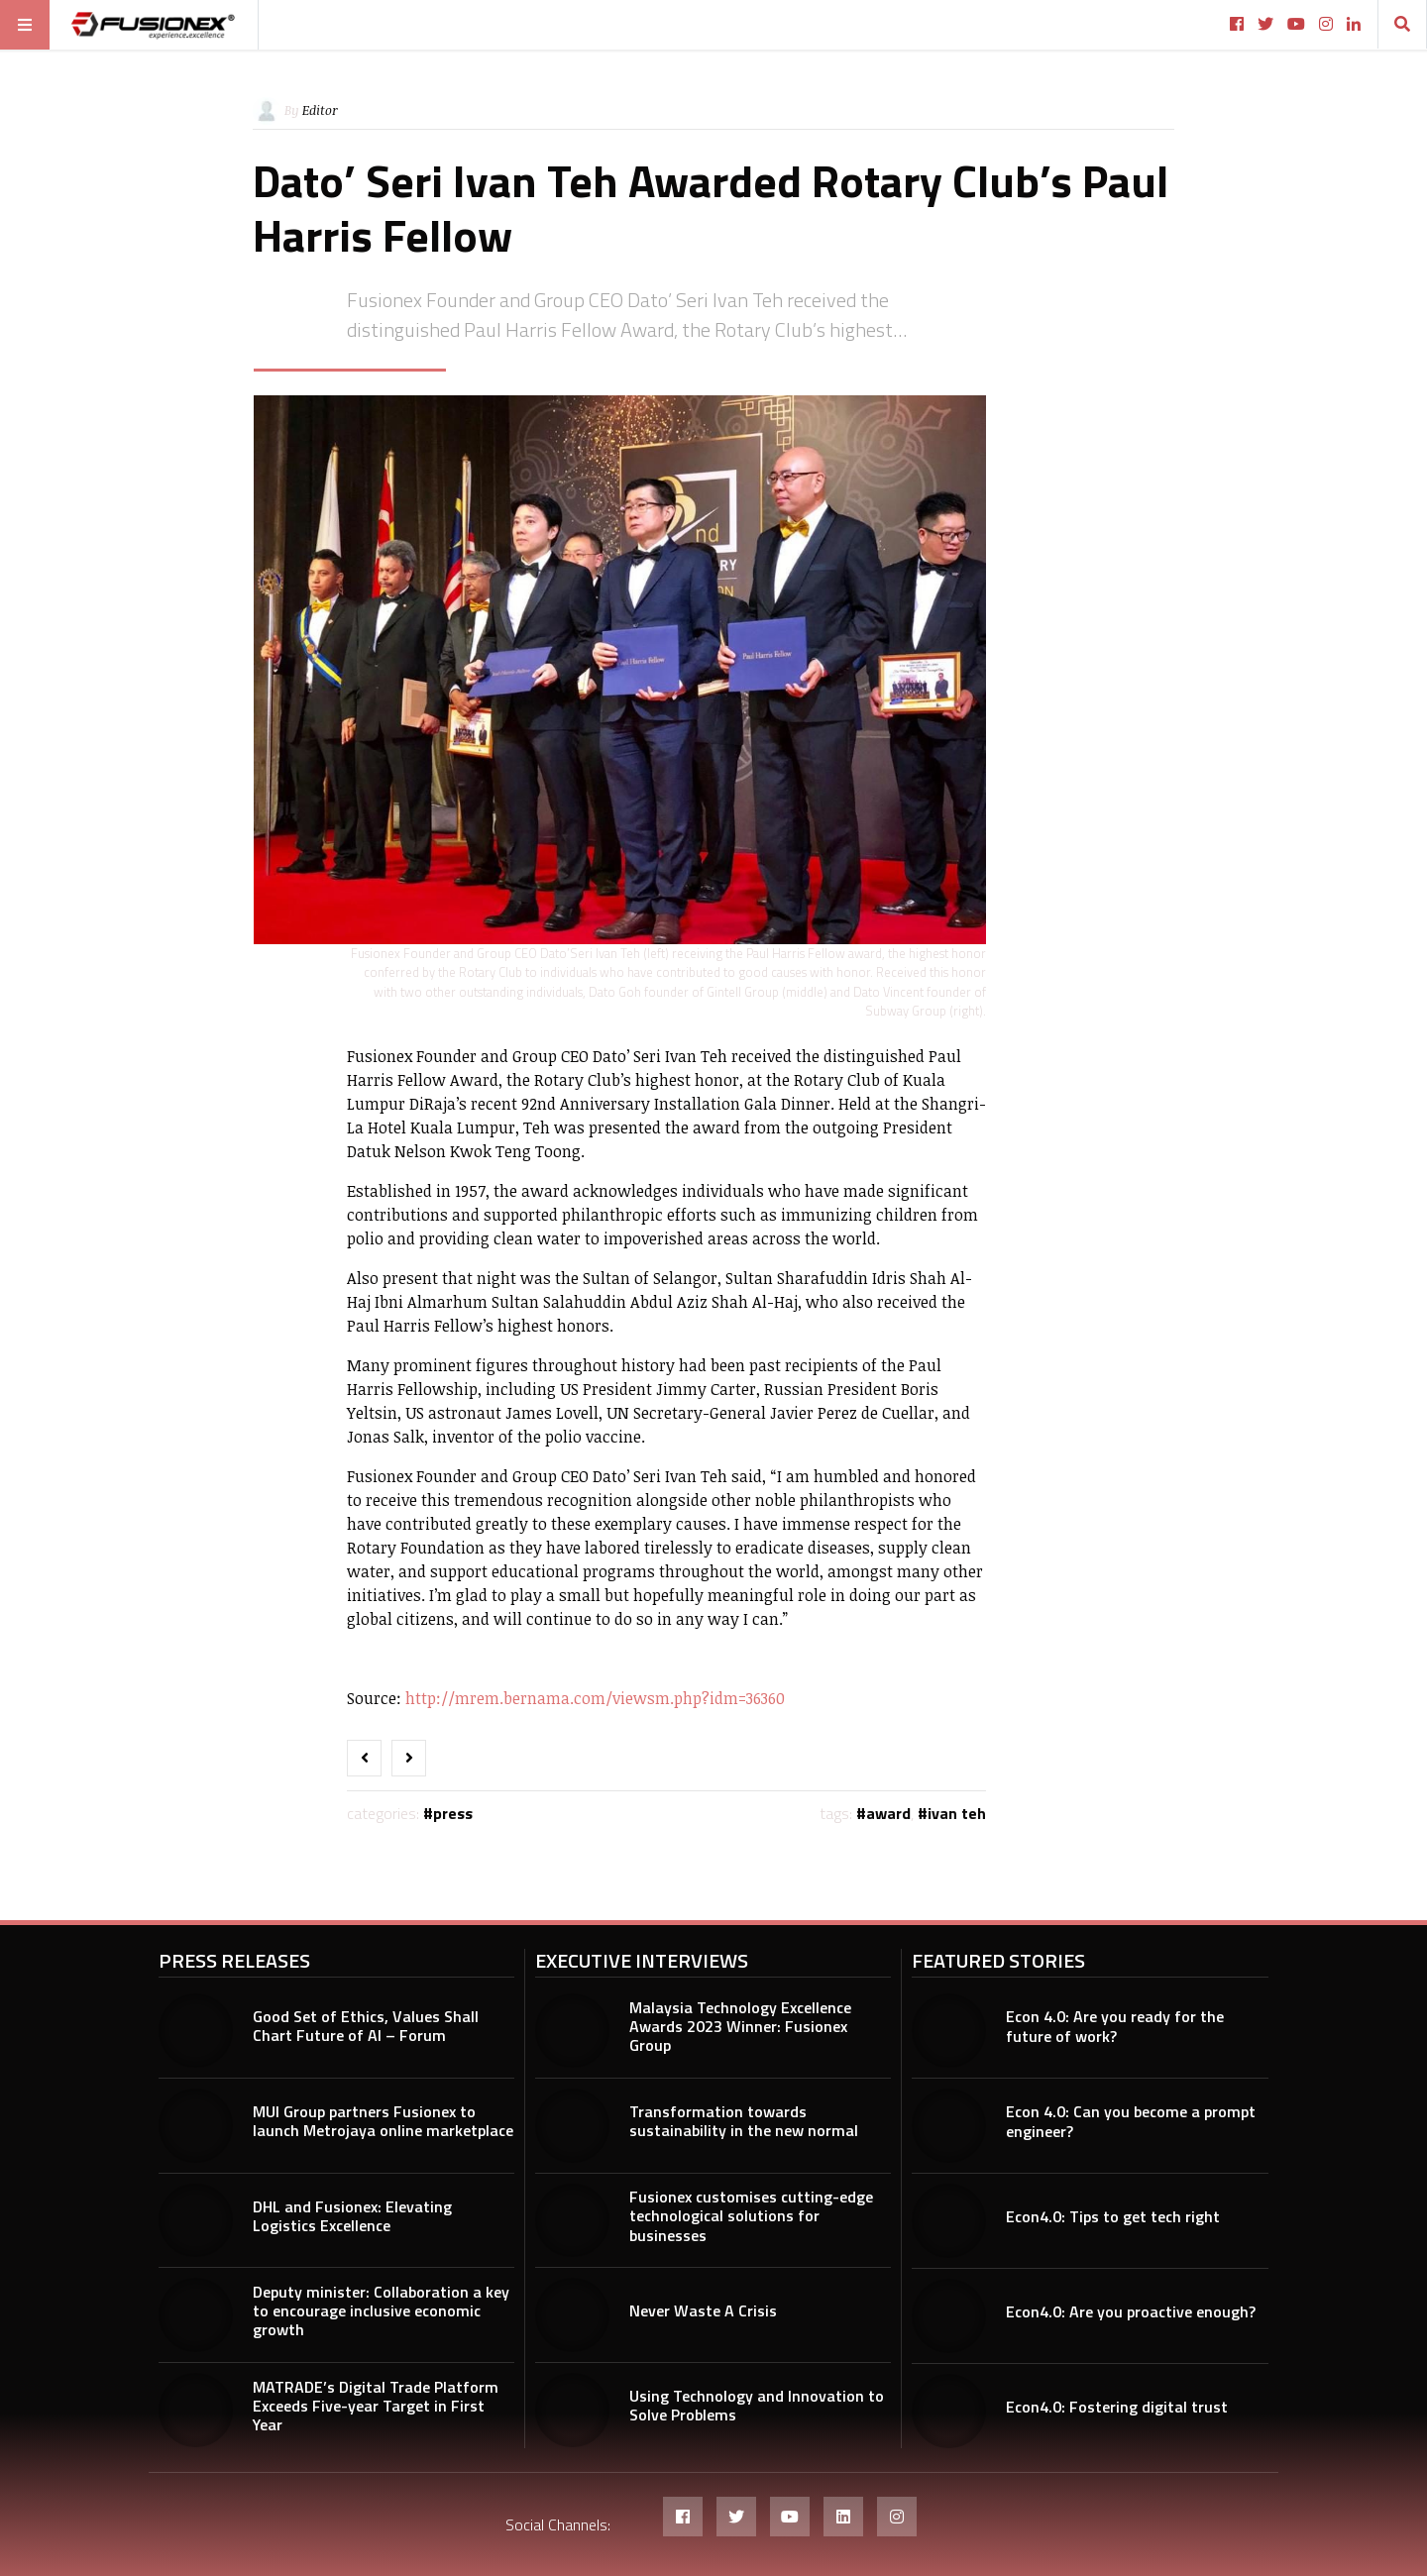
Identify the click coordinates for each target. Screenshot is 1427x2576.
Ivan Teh (957, 1813)
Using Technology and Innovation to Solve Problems (756, 2405)
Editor (320, 110)
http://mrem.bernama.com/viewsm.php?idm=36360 (595, 1698)
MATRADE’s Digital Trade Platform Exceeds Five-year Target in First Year (375, 2405)
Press (453, 1813)
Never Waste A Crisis (703, 2310)
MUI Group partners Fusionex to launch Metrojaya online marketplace (383, 2120)
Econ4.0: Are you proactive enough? (1131, 2311)
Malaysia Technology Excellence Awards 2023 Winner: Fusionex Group (740, 2026)
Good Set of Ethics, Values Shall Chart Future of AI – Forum (366, 2025)
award (888, 1813)
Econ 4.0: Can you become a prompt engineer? (1131, 2120)
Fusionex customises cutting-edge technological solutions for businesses (751, 2215)
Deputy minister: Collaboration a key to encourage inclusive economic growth (381, 2310)
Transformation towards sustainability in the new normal (743, 2120)
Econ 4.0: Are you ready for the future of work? (1115, 2025)
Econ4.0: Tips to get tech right (1113, 2216)
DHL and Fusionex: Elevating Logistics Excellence (352, 2216)
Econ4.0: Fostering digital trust (1117, 2406)
